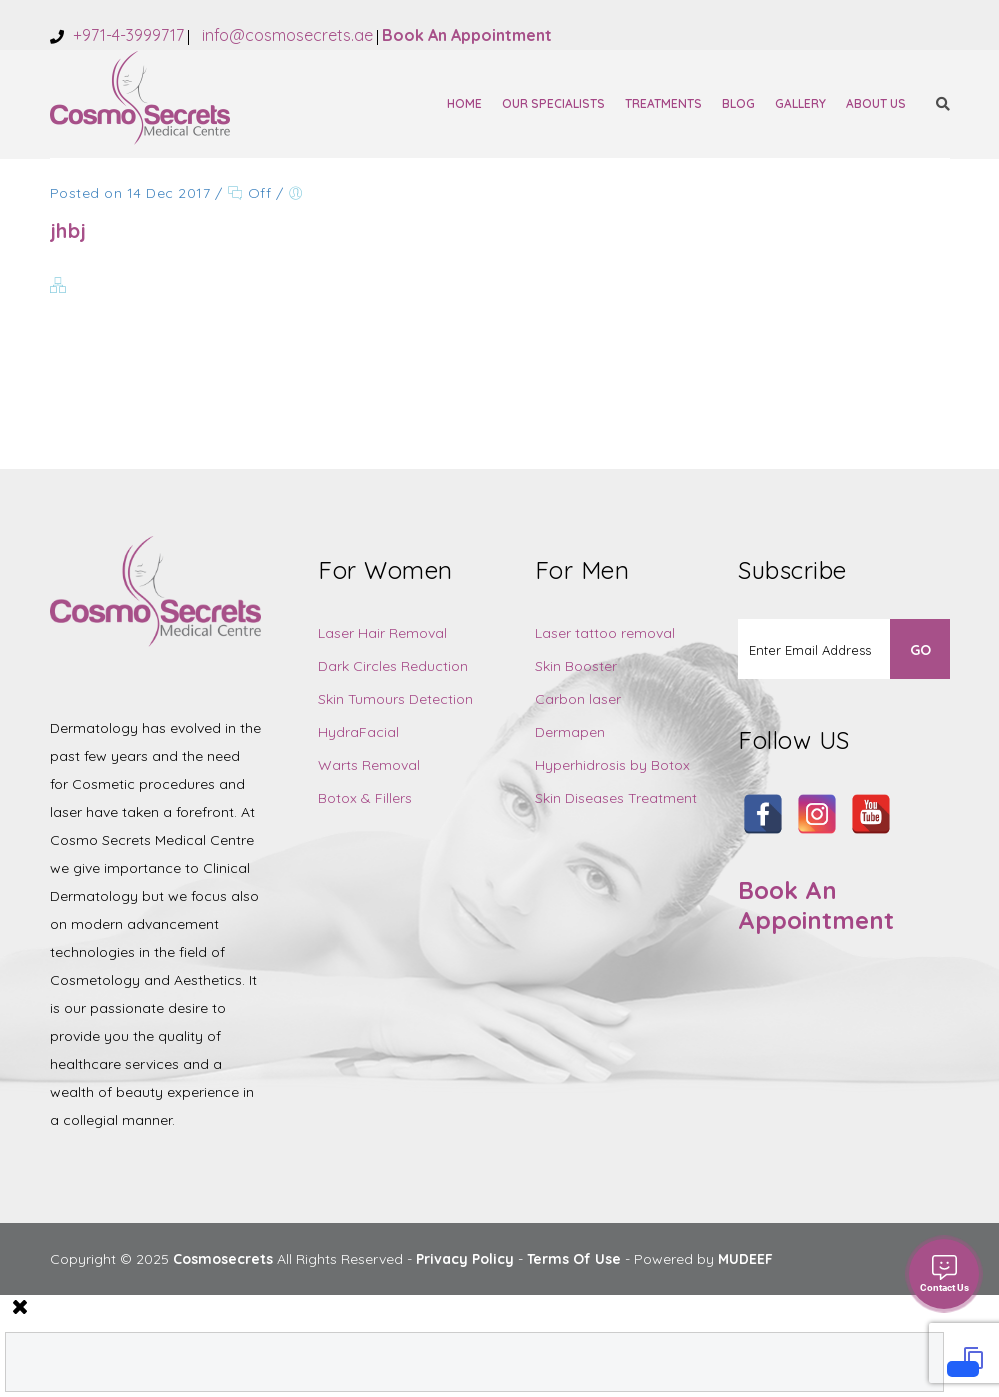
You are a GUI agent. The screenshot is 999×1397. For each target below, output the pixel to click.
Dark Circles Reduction (393, 666)
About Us (876, 103)
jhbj (68, 230)
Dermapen (570, 732)
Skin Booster (576, 666)
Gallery (800, 103)
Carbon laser (578, 699)
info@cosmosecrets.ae (285, 35)
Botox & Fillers (365, 798)
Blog (738, 103)
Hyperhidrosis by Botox (612, 765)
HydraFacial (358, 732)
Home (464, 103)
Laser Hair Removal (382, 633)
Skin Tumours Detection (395, 699)
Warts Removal (369, 765)
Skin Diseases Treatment (616, 798)
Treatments (663, 103)
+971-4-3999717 (126, 35)
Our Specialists (553, 103)
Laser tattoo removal (605, 633)
